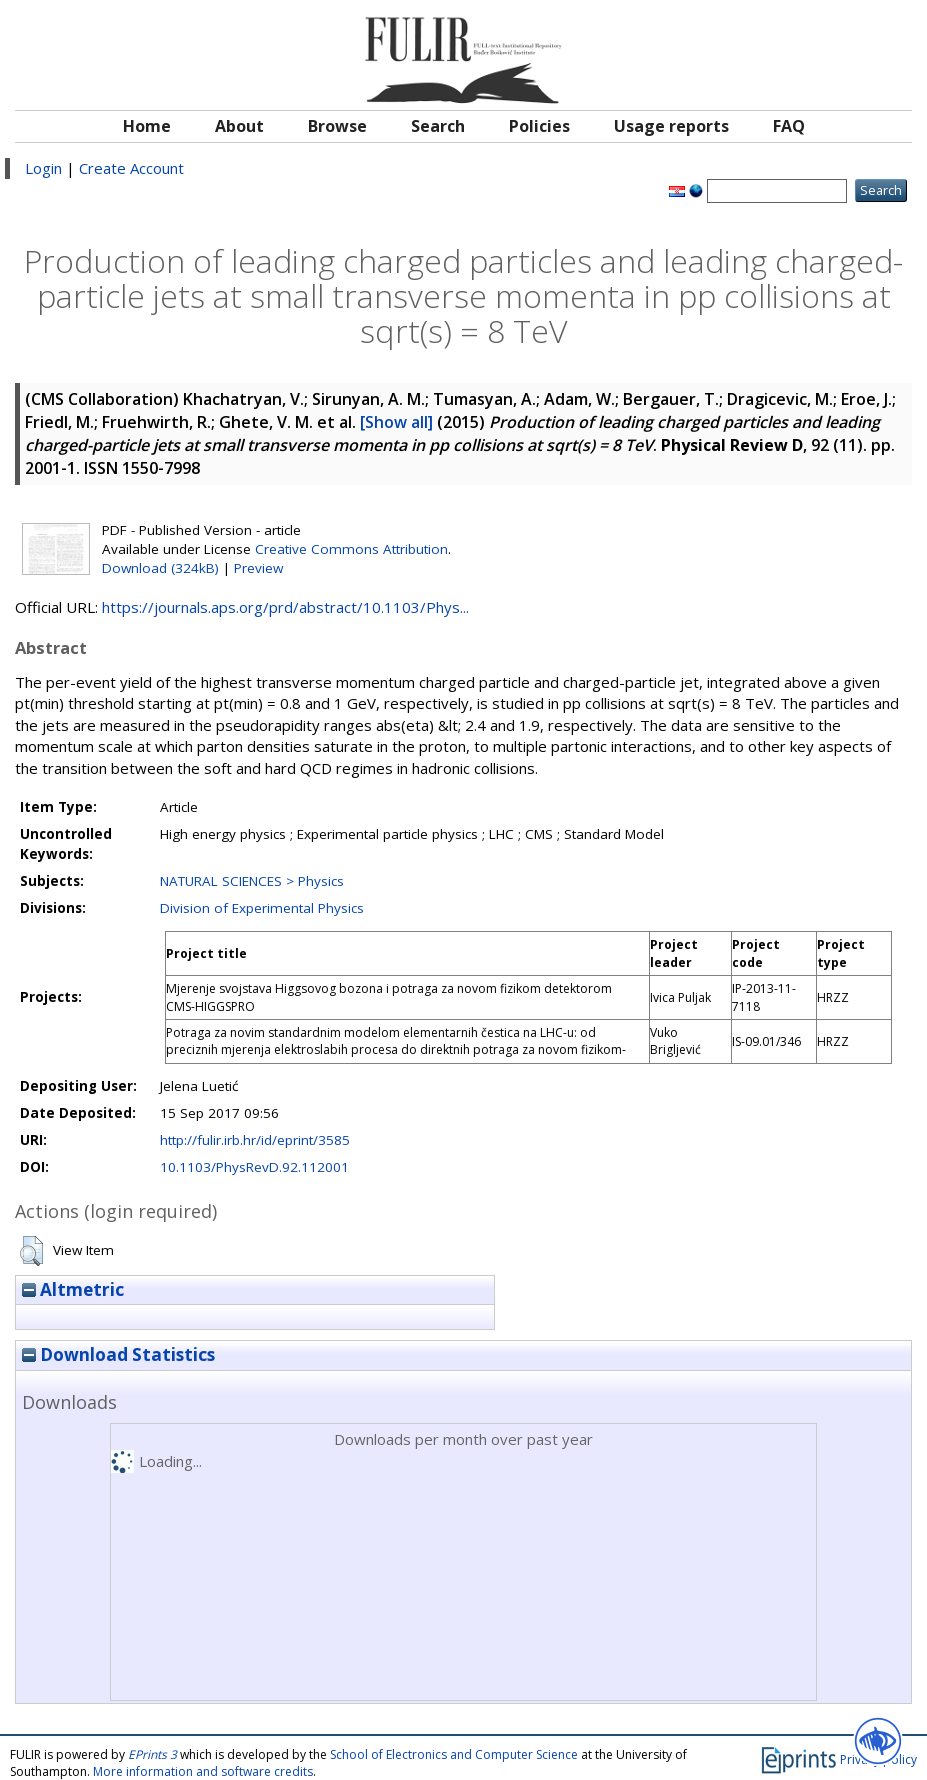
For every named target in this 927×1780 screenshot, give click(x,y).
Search (438, 126)
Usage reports (671, 126)
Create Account (131, 168)
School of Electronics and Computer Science (454, 1754)
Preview (258, 568)
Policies (539, 126)
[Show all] (396, 422)
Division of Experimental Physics (262, 908)
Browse (337, 126)
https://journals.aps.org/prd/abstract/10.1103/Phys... (285, 607)
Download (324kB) (160, 568)
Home (147, 126)
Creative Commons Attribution (351, 549)
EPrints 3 (152, 1754)
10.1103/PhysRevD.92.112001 (254, 1167)
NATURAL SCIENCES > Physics (252, 881)
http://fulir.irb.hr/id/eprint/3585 (255, 1140)
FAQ (789, 126)
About (239, 126)
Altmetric (73, 1289)
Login (43, 168)
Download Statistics (118, 1354)
